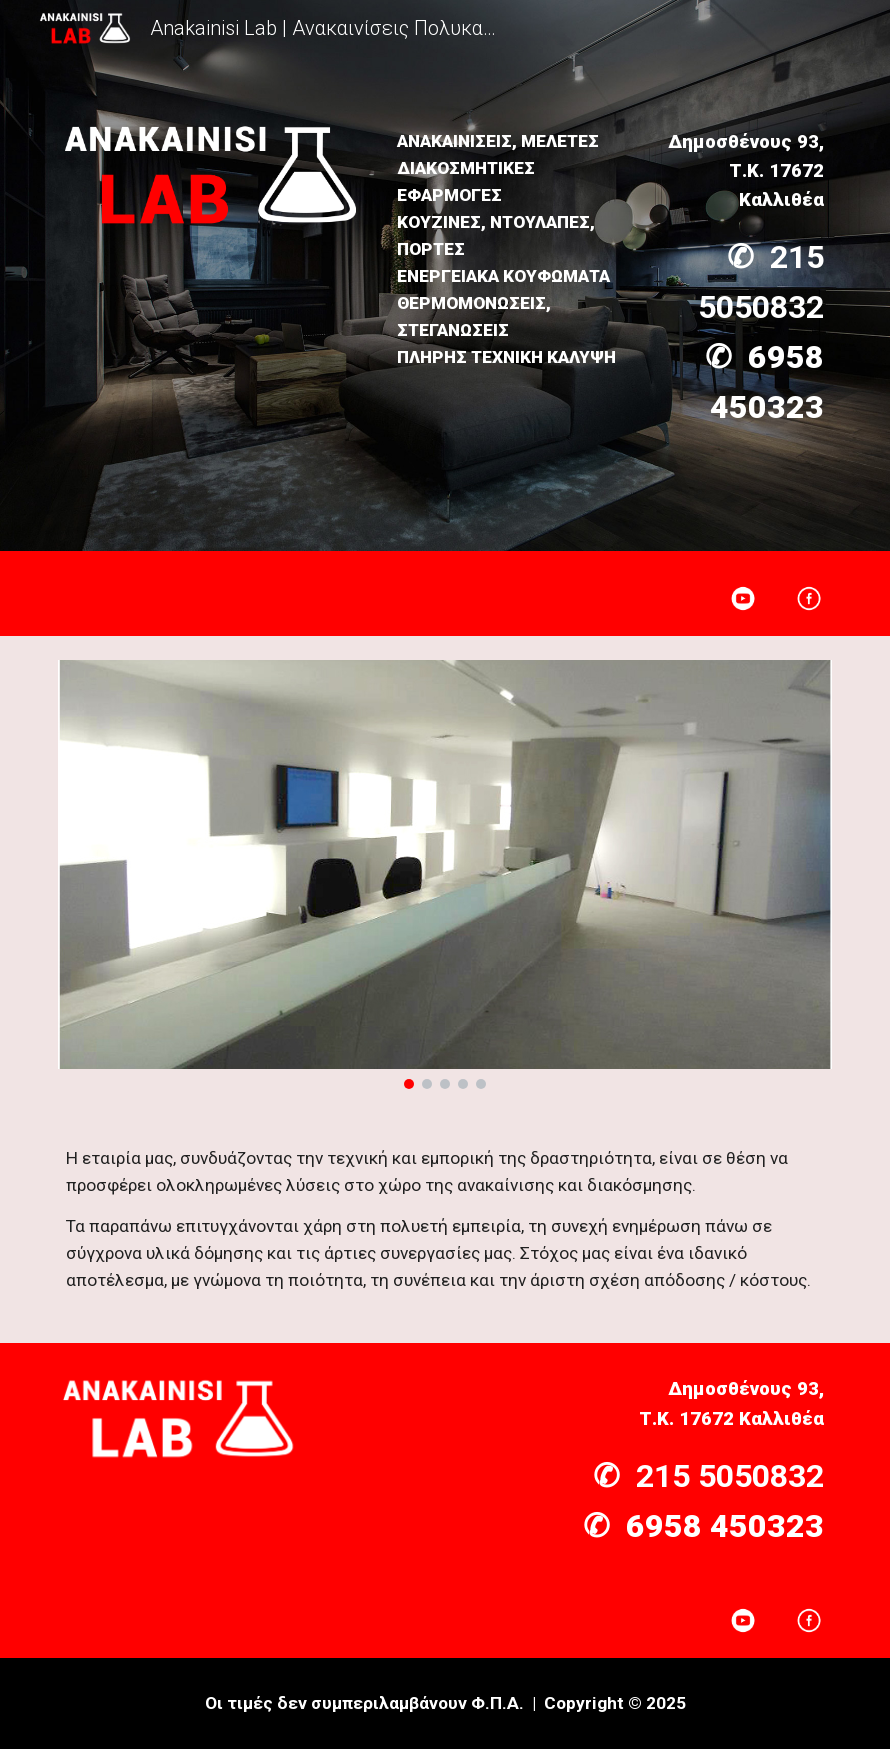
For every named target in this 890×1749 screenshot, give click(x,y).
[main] (511, 249)
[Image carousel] (445, 874)
